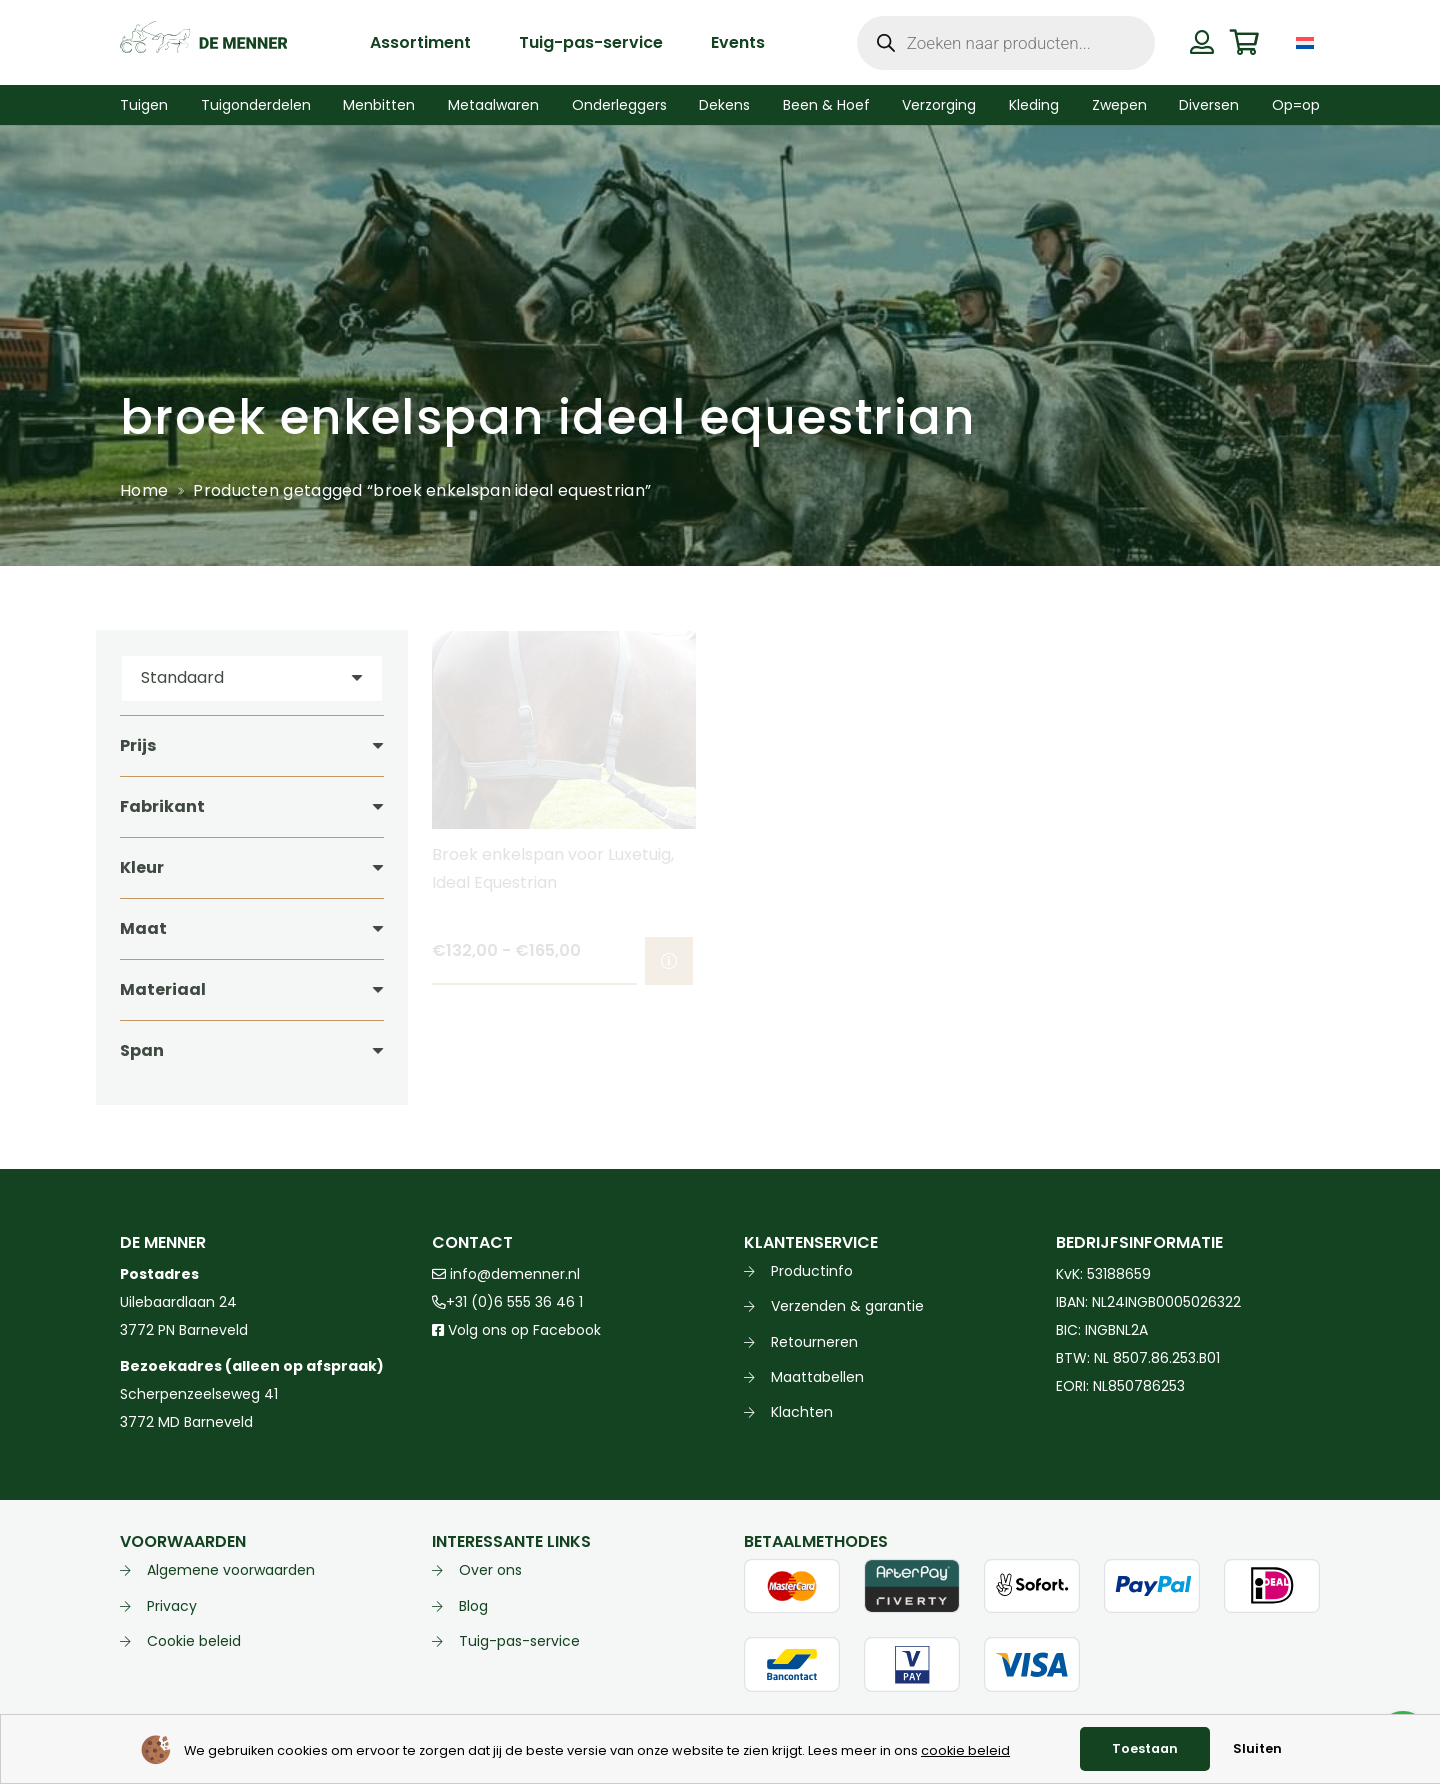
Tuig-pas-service (519, 1641)
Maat (143, 928)
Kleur (142, 867)
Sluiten (1257, 1748)
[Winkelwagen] (1244, 42)
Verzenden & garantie (847, 1306)
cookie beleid (965, 1750)
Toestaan (1145, 1748)
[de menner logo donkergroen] (203, 43)
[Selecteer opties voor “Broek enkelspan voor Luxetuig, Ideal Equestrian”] (669, 961)
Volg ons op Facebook (516, 1330)
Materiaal (163, 989)
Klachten (802, 1412)
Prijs (138, 745)
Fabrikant (162, 806)
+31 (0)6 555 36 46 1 (507, 1302)
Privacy (172, 1606)
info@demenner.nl (506, 1274)
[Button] (1201, 42)
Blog (473, 1606)
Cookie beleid (194, 1641)
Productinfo (812, 1271)
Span (142, 1050)
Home (144, 490)
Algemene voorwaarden (231, 1570)
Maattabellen (817, 1377)
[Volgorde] (252, 678)
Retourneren (814, 1342)
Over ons (490, 1570)
